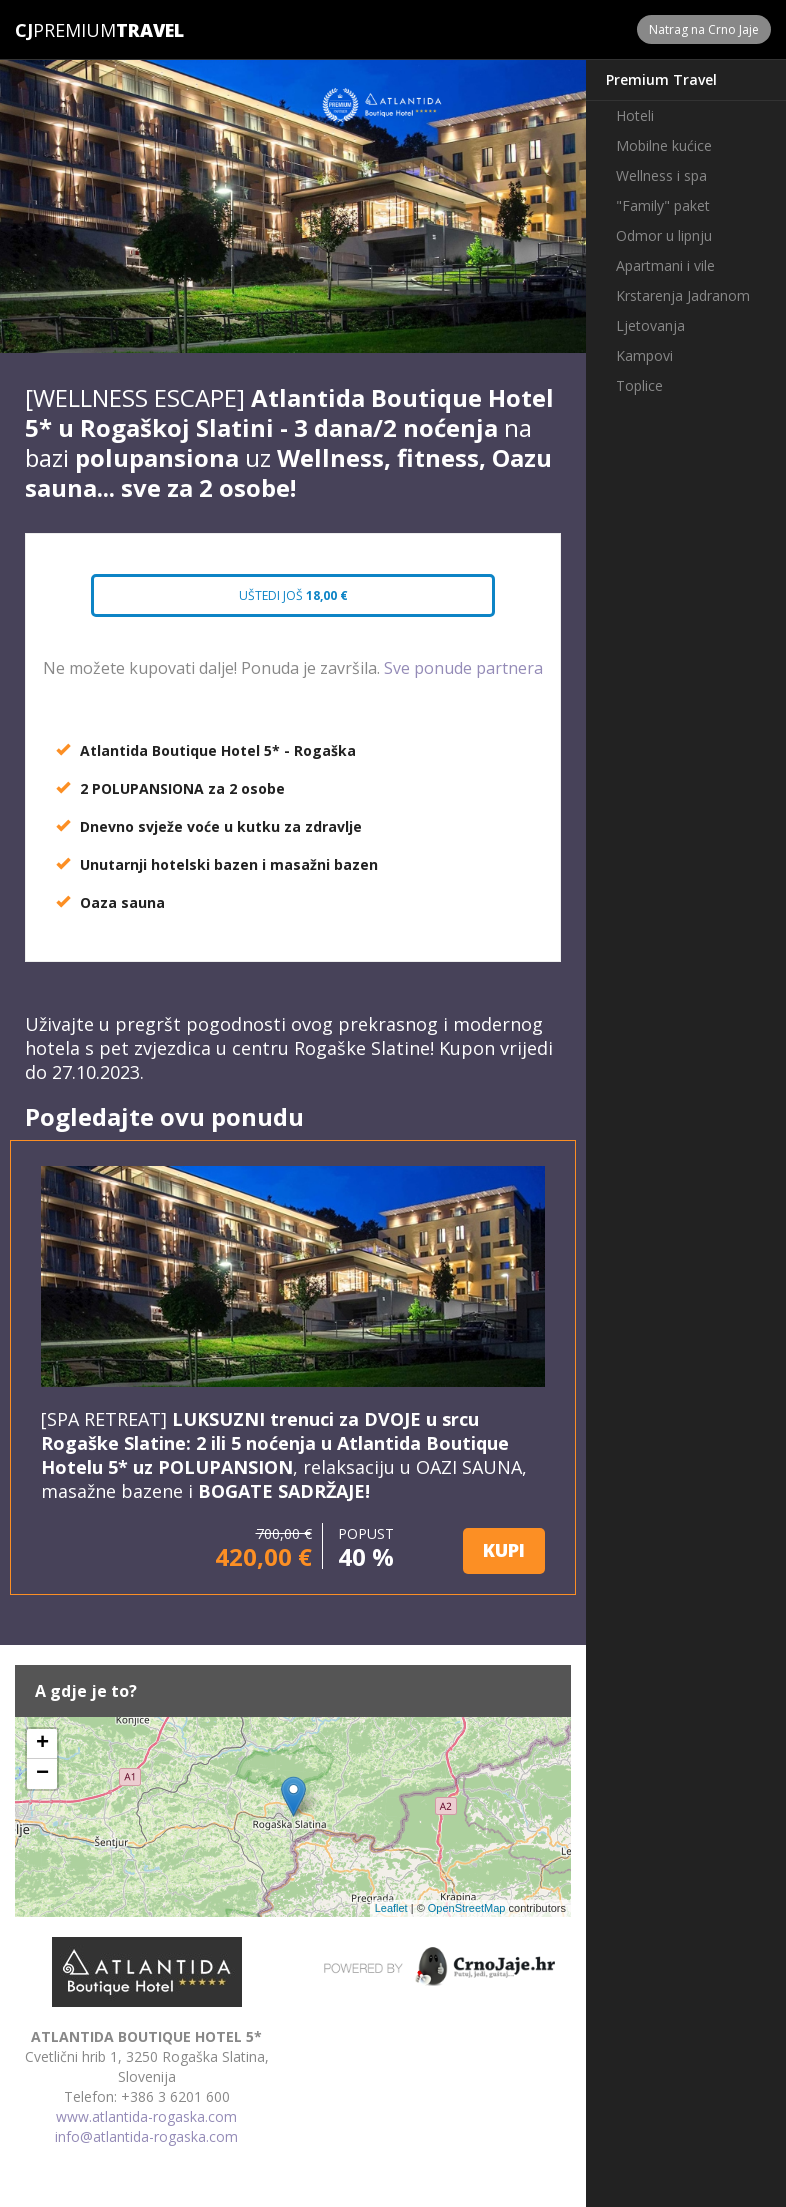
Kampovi (644, 355)
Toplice (639, 385)
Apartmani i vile (665, 265)
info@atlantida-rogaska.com (146, 2136)
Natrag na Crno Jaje (704, 29)
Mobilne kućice (664, 145)
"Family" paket (663, 205)
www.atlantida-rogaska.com (146, 2116)
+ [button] (42, 1744)
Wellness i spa (661, 175)
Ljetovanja (650, 325)
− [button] (42, 1774)
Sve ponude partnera (463, 668)
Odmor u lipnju (664, 235)
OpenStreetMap (467, 1908)
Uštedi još (293, 595)
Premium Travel (661, 79)
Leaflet (391, 1908)
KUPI (504, 1550)
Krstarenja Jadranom (683, 295)
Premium (65, 30)
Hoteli (635, 115)
